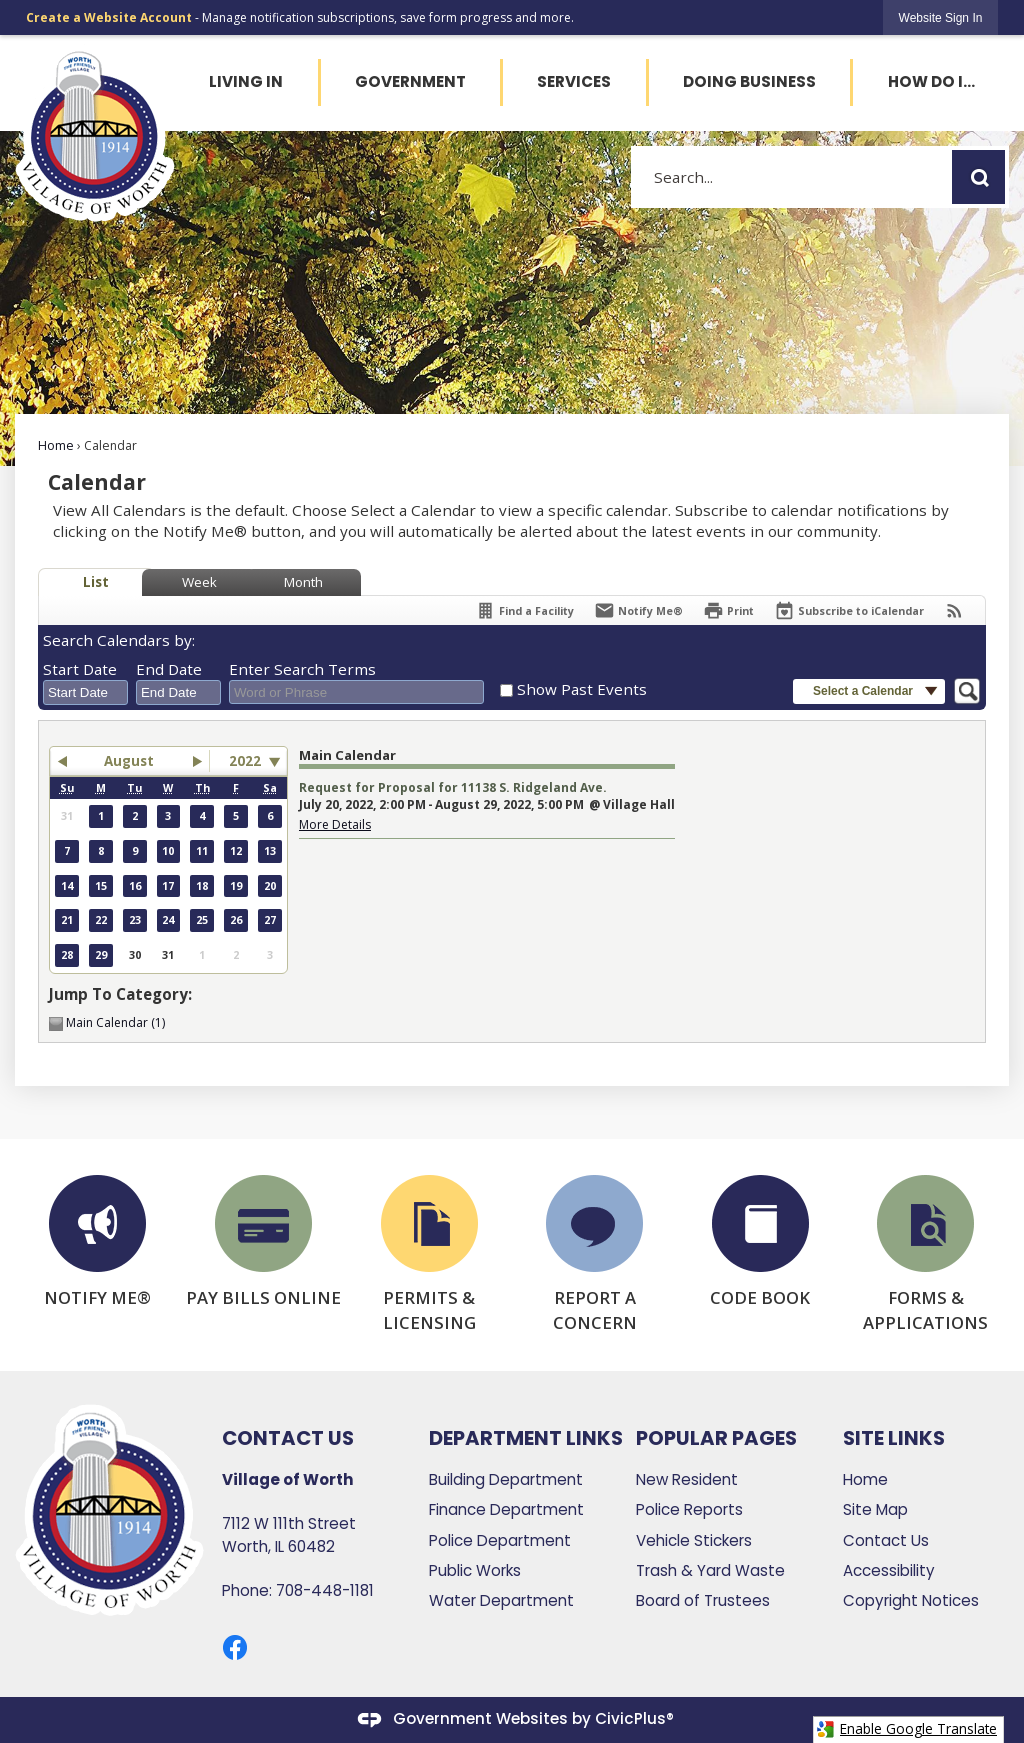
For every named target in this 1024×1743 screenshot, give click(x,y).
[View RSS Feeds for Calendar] (954, 610)
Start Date (80, 669)
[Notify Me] (638, 610)
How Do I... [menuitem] (931, 81)
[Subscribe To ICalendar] (849, 610)
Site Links (894, 1438)
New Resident (687, 1479)
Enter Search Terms (302, 669)
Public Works (475, 1570)
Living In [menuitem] (246, 81)
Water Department (501, 1600)
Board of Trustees (703, 1600)
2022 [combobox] (245, 761)
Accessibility (889, 1570)
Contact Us (886, 1540)
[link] (941, 17)
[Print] (728, 610)
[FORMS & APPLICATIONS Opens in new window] (926, 1255)
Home (56, 445)
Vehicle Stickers (694, 1540)
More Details (335, 824)
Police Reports (689, 1509)
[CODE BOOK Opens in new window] (761, 1242)
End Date (169, 669)
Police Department (500, 1540)
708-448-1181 (325, 1590)
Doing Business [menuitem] (749, 81)
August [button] (129, 761)
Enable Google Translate (906, 1729)
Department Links (526, 1438)
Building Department (506, 1479)
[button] (978, 177)
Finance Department (506, 1509)
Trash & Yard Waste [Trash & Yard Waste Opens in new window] (710, 1570)
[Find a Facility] (524, 610)
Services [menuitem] (574, 81)
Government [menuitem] (410, 81)
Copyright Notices (911, 1600)
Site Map (875, 1509)
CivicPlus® (634, 1718)
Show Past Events (582, 689)
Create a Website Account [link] (109, 17)
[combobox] (85, 693)
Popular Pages (716, 1438)
